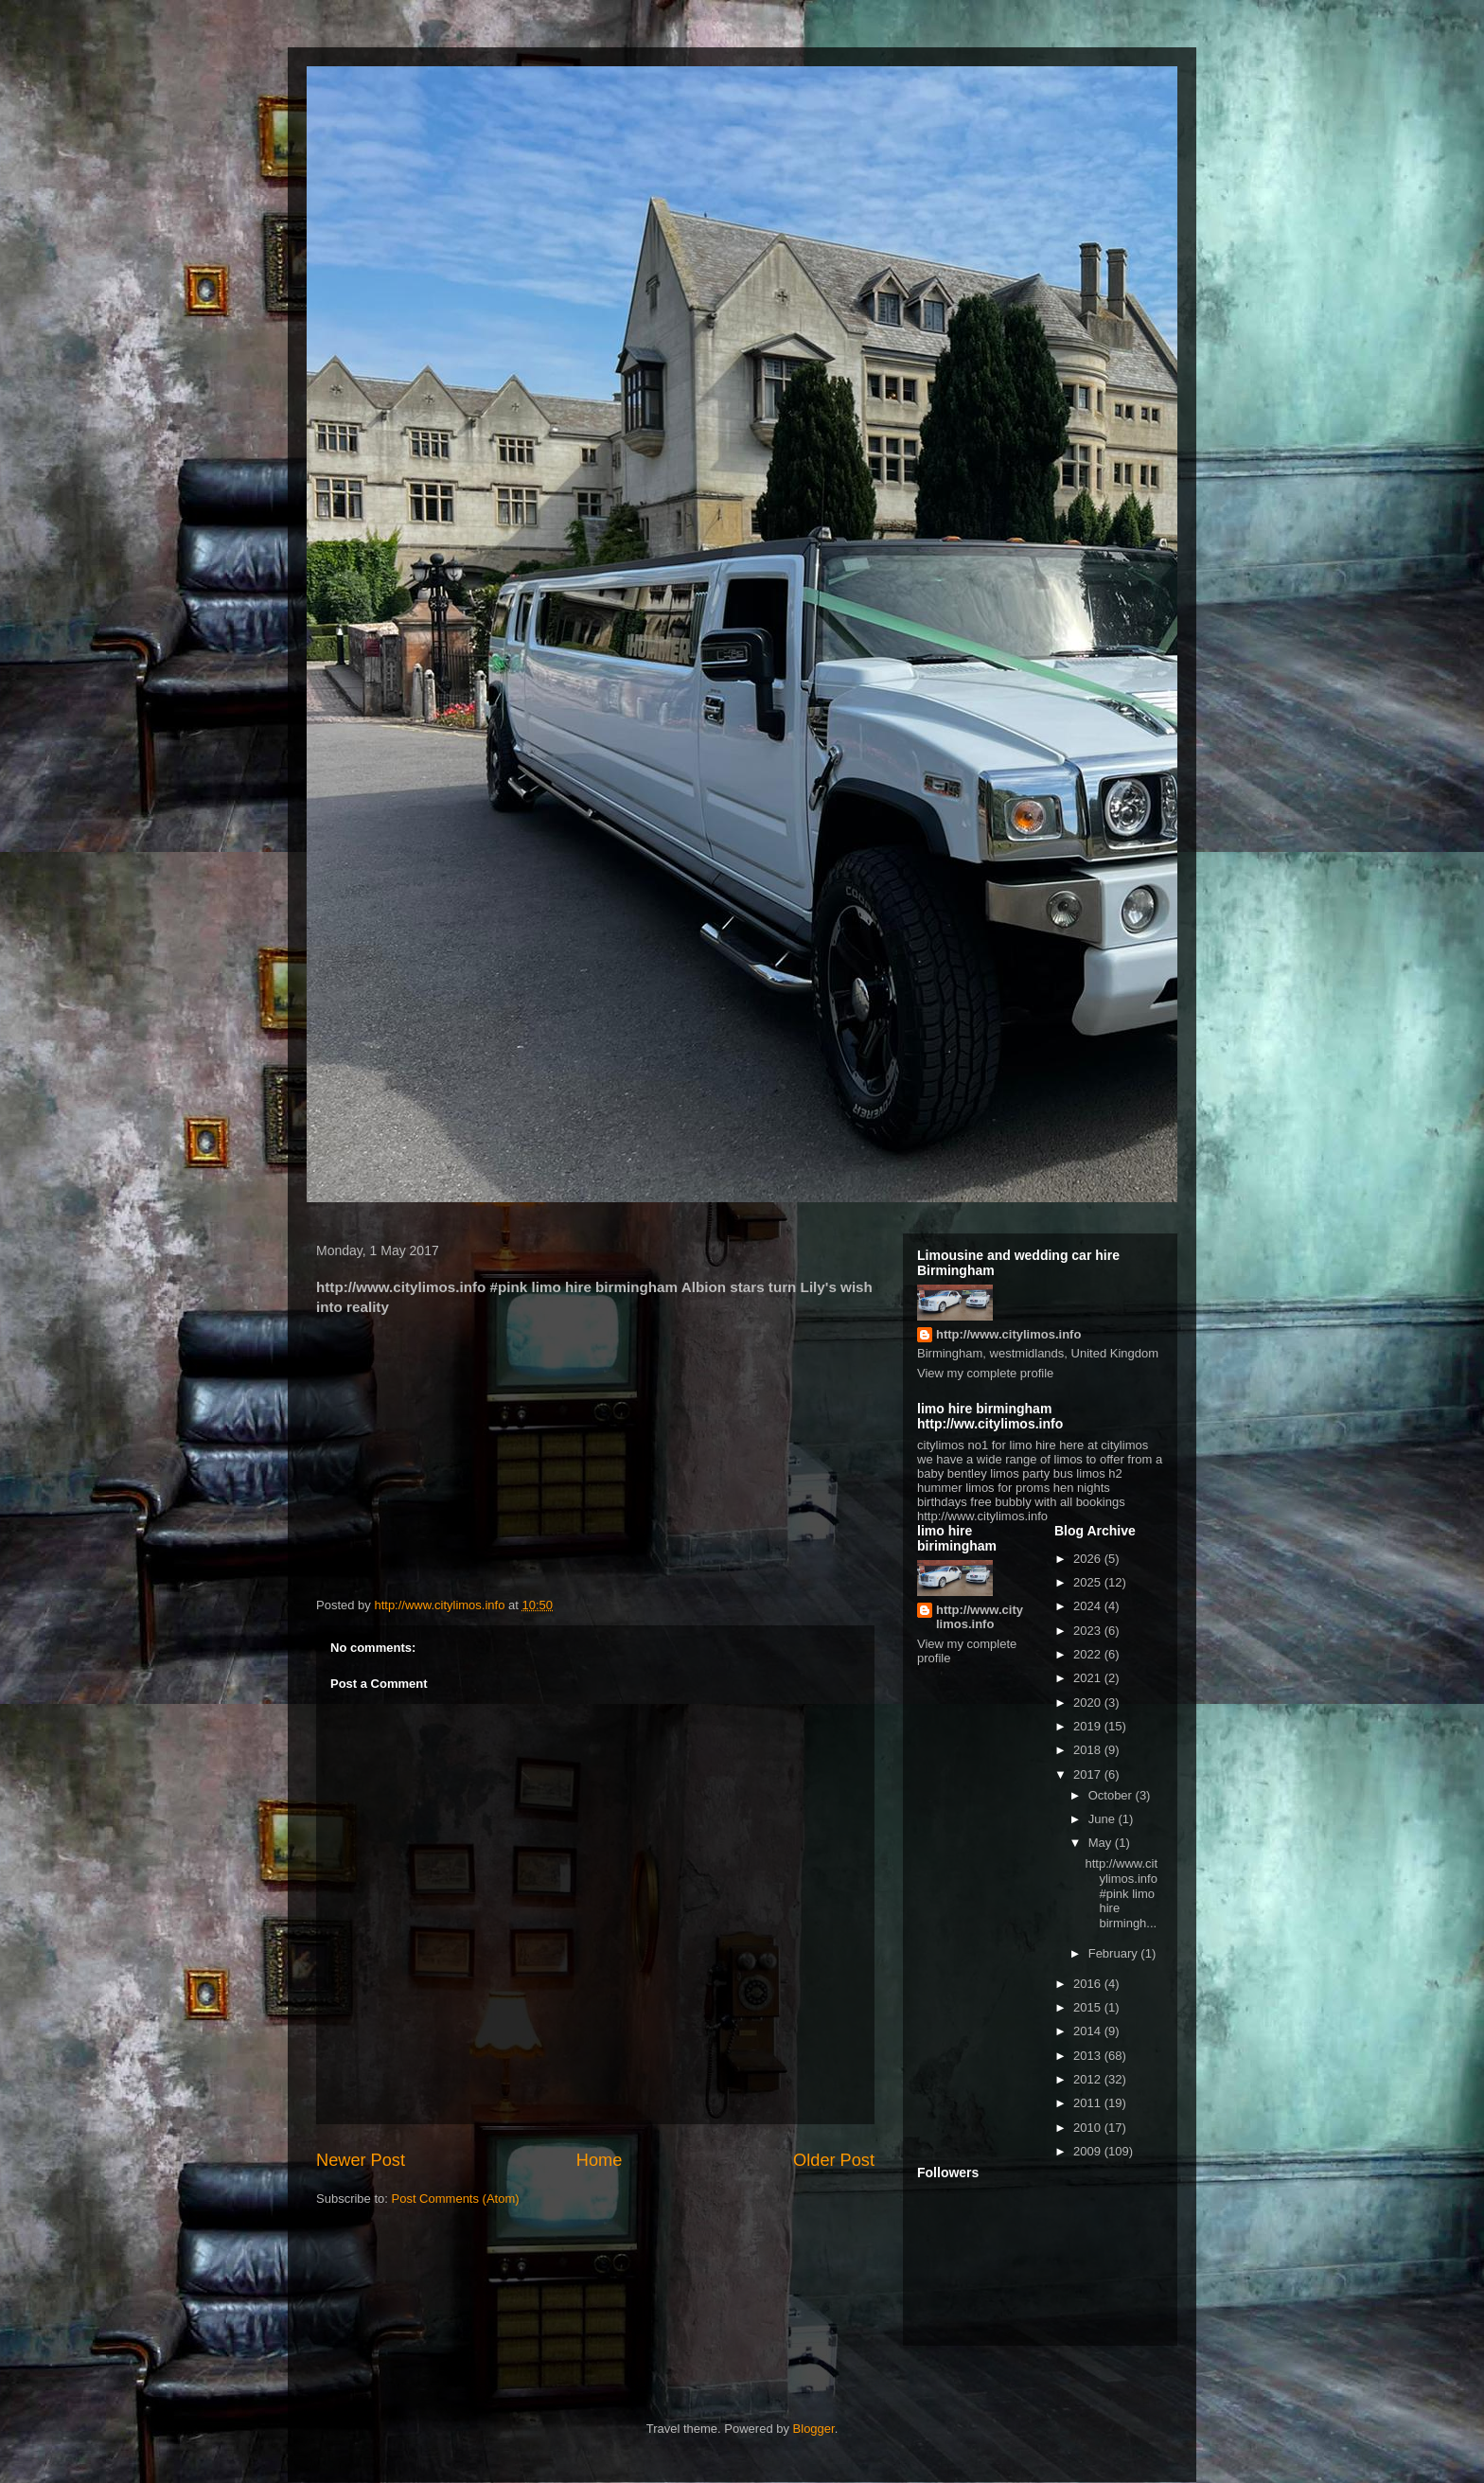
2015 (1088, 2007)
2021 (1088, 1678)
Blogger (814, 2428)
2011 (1088, 2103)
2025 (1088, 1582)
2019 (1088, 1726)
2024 (1088, 1606)
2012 (1088, 2079)
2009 (1088, 2151)
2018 (1088, 1750)
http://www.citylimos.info (1008, 1334)
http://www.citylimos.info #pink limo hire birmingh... (1121, 1892)
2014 (1088, 2031)
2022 (1088, 1654)
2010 (1088, 2127)
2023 (1088, 1630)
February (1114, 1953)
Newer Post (360, 2160)
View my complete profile (985, 1373)
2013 (1088, 2055)
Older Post (833, 2160)
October (1112, 1795)
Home (599, 2160)
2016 (1088, 1984)
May (1101, 1843)
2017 (1088, 1774)
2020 (1088, 1702)
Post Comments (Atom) (456, 2198)
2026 (1088, 1559)
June (1103, 1819)
